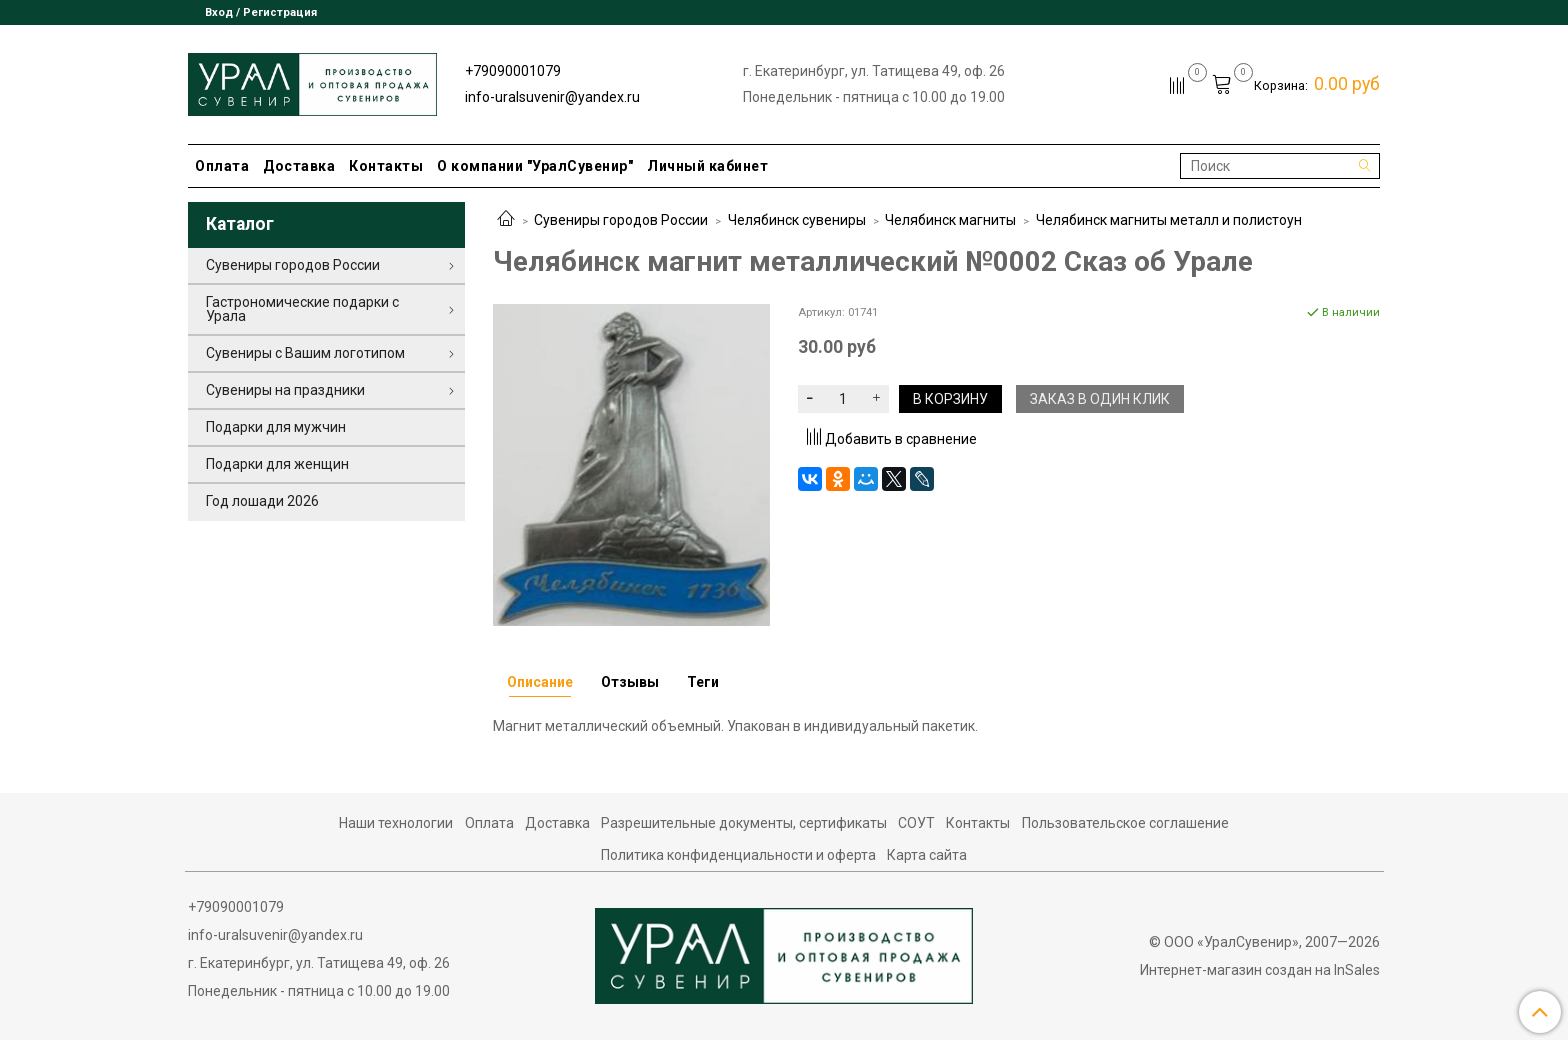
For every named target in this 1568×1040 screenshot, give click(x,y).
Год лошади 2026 (262, 501)
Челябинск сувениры (797, 220)
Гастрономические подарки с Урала (302, 309)
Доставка (299, 166)
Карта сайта (927, 855)
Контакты (386, 166)
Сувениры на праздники (285, 390)
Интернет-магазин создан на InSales (1260, 970)
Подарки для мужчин (276, 427)
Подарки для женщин (277, 464)
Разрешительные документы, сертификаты (744, 823)
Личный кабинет (707, 166)
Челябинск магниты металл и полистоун (1169, 220)
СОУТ (916, 823)
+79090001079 (513, 71)
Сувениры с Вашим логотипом (305, 353)
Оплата (222, 166)
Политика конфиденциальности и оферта (738, 855)
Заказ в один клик (1100, 399)
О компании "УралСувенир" (535, 166)
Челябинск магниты (950, 220)
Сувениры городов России (621, 220)
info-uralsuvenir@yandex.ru (552, 97)
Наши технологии (396, 823)
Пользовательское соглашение (1125, 823)
